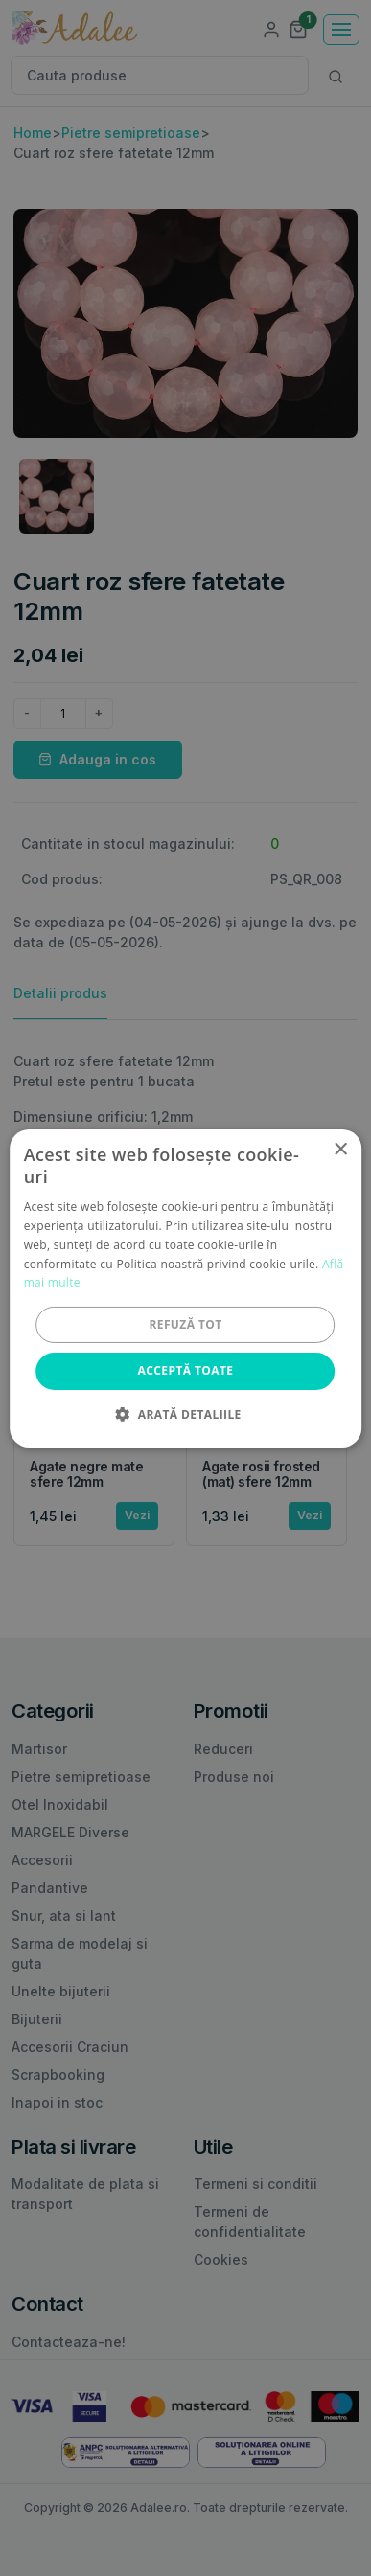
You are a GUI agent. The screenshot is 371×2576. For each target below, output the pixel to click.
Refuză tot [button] (185, 1324)
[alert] (185, 1288)
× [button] (340, 1149)
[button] (185, 1414)
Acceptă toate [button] (186, 1370)
